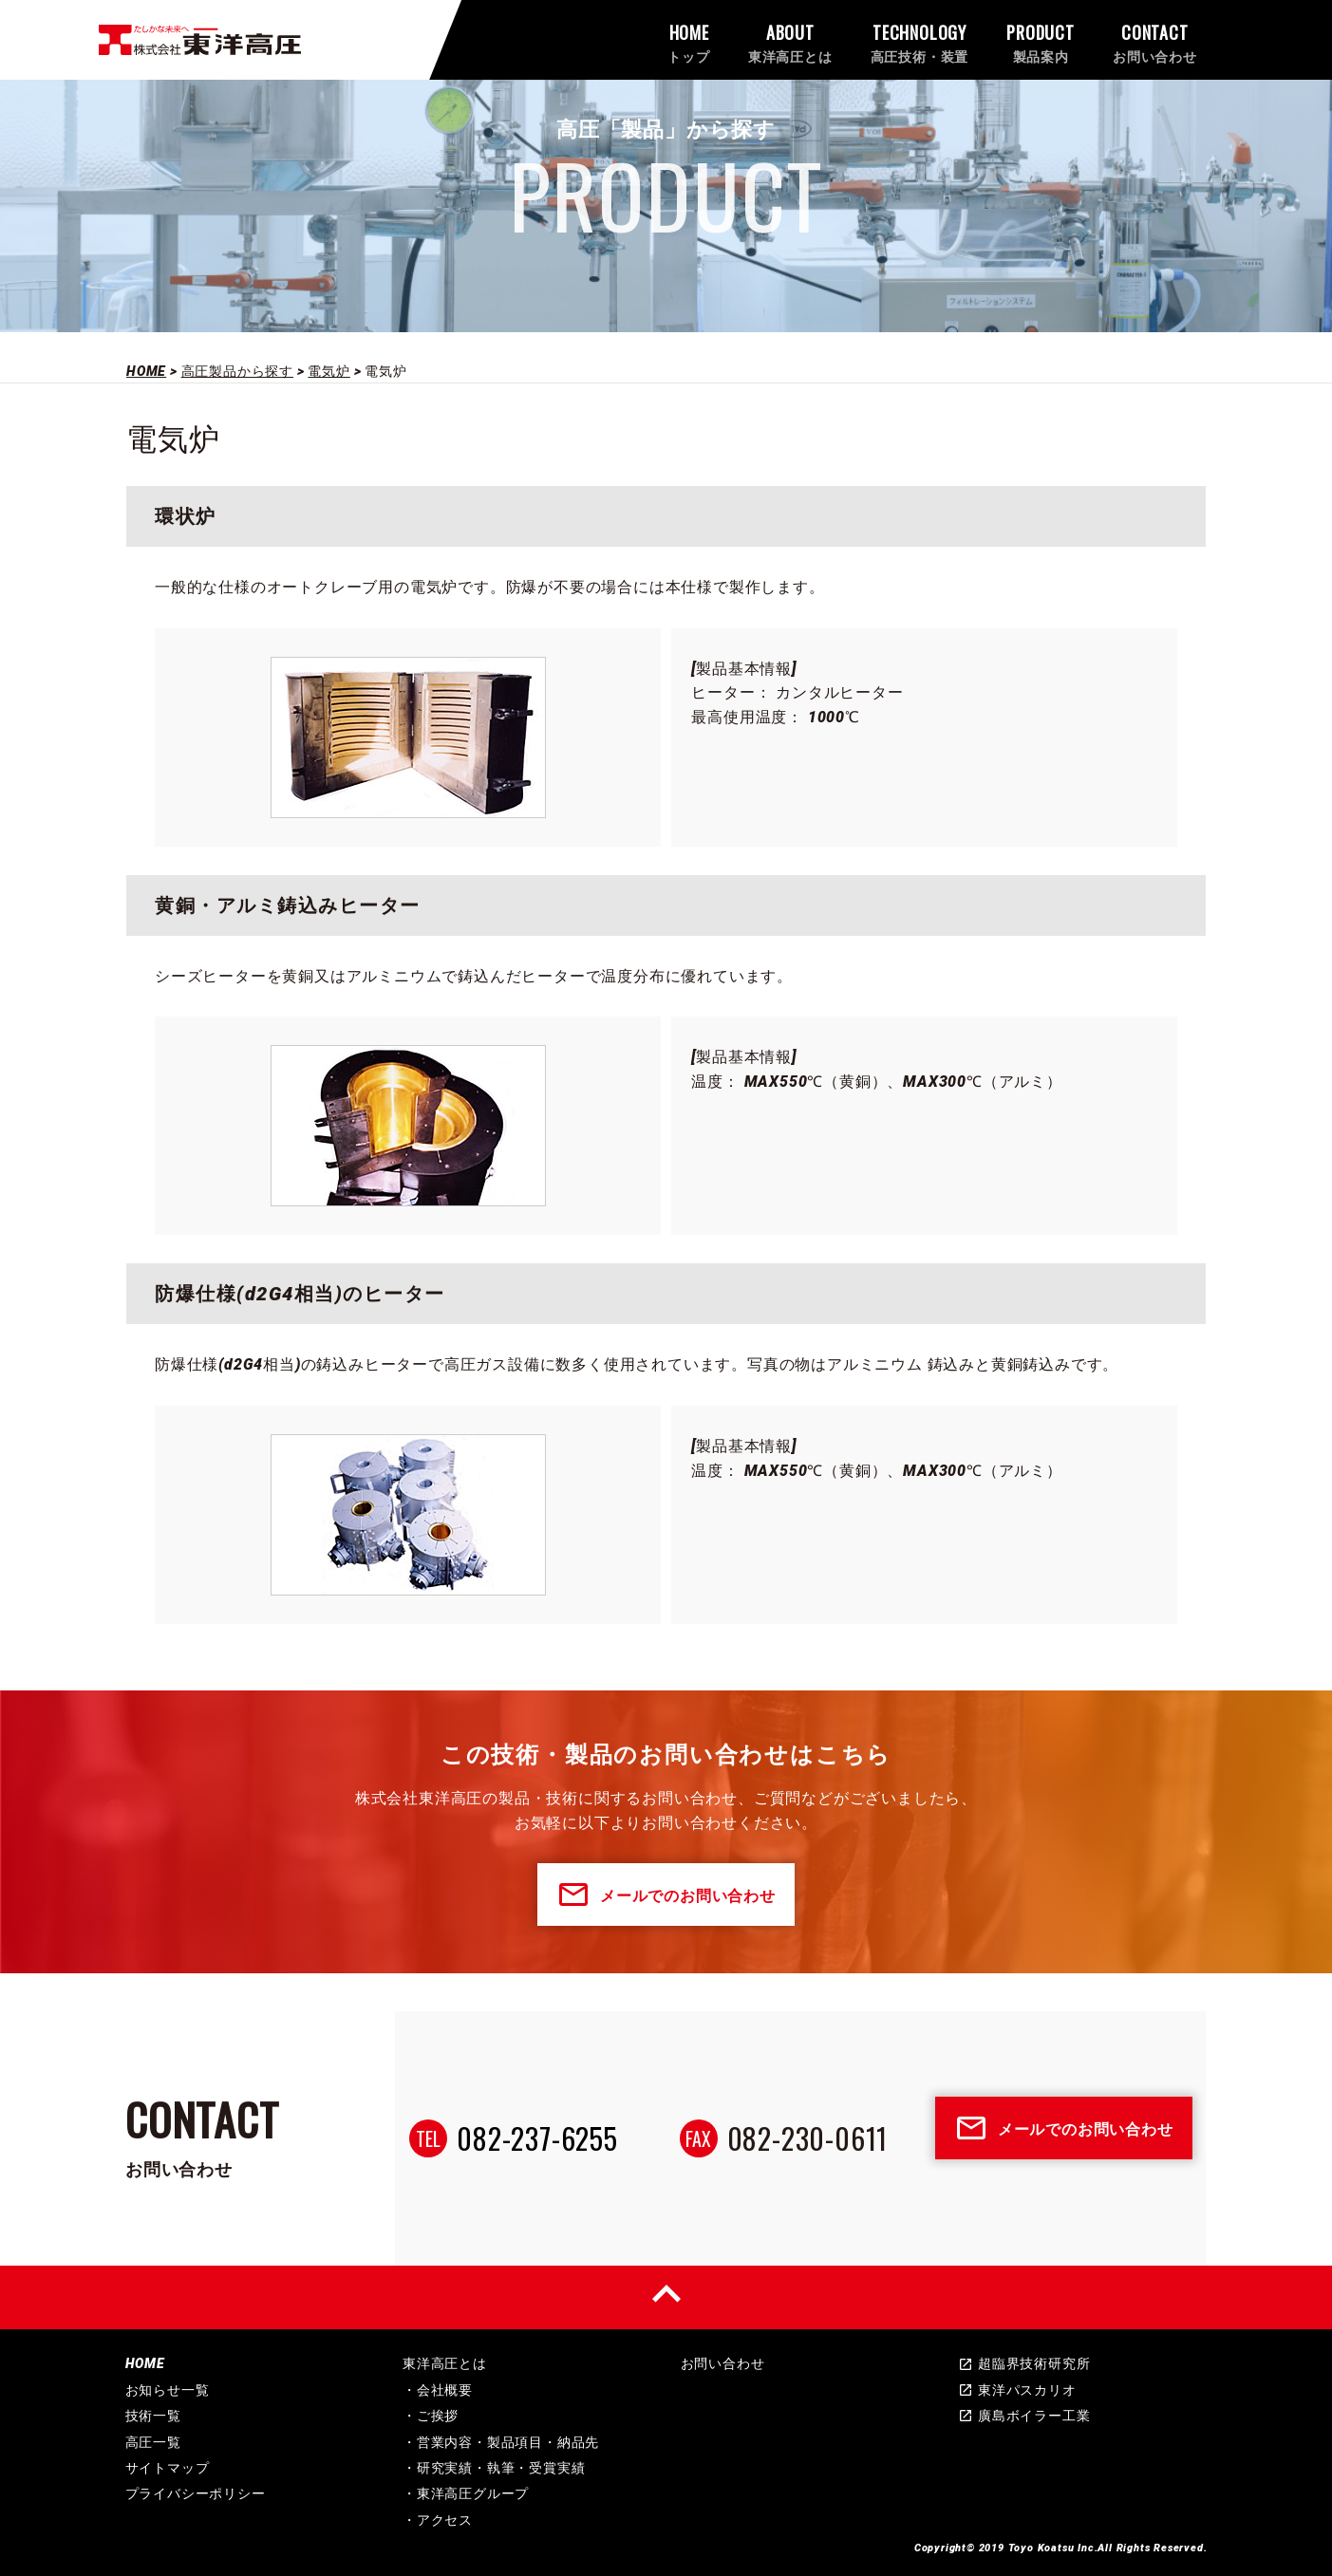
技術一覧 (153, 2415)
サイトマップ (167, 2467)
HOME (145, 2363)
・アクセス (438, 2520)
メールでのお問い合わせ (666, 1894)
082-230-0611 (808, 2138)
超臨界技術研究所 (1024, 2363)
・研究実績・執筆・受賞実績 (494, 2467)
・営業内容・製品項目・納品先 (501, 2442)
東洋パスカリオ (1017, 2390)
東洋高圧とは (445, 2363)
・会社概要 (438, 2390)
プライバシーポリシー (195, 2493)
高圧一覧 (153, 2442)
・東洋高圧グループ (466, 2493)
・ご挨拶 (431, 2415)
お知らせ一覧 (167, 2390)
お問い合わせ (723, 2363)
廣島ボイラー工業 (1024, 2415)
